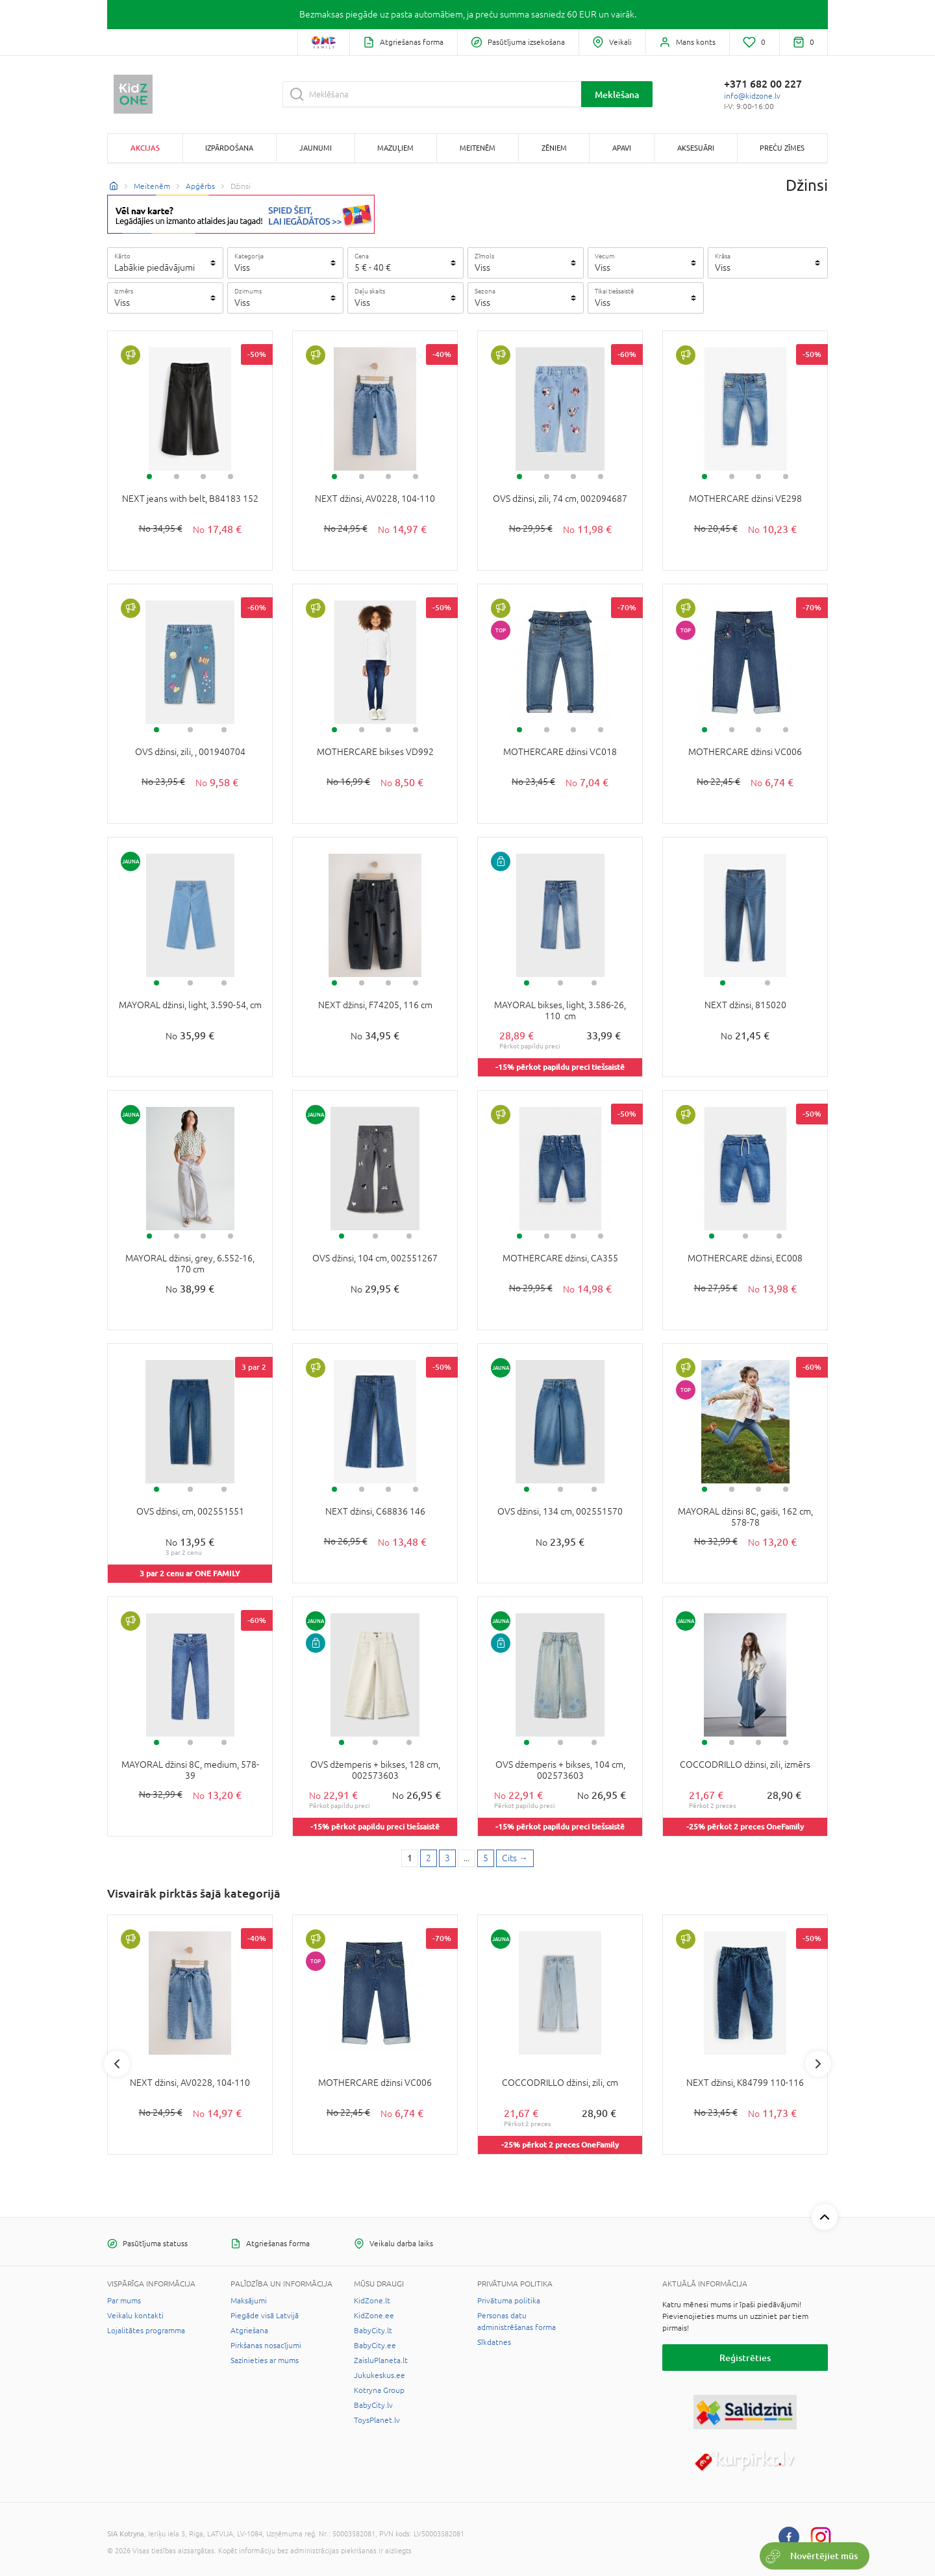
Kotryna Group (379, 2390)
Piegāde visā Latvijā (265, 2315)
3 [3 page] (447, 1858)
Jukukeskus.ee (379, 2375)
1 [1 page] (409, 1858)
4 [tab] (230, 476)
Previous (117, 2064)
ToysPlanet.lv (377, 2420)
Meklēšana (617, 94)
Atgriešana (249, 2330)
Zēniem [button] (554, 147)
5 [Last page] (485, 1858)
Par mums (124, 2300)
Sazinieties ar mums (265, 2360)
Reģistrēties (745, 2357)
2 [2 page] (428, 1858)
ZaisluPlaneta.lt (381, 2360)
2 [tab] (176, 476)
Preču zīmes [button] (782, 147)
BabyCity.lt (373, 2330)
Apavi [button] (621, 147)
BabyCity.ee (375, 2345)
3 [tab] (203, 476)
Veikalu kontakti (135, 2315)
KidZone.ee (374, 2315)
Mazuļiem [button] (395, 147)
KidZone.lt (372, 2300)
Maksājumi (249, 2300)
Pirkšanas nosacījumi (266, 2345)
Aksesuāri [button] (695, 147)
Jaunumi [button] (315, 147)
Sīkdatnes (494, 2342)
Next (818, 2064)
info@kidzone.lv (752, 96)
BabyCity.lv (373, 2405)
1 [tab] (149, 476)
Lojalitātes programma (146, 2330)
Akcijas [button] (145, 147)
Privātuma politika (508, 2300)
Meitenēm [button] (477, 147)
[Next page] (515, 1859)
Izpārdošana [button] (229, 147)
